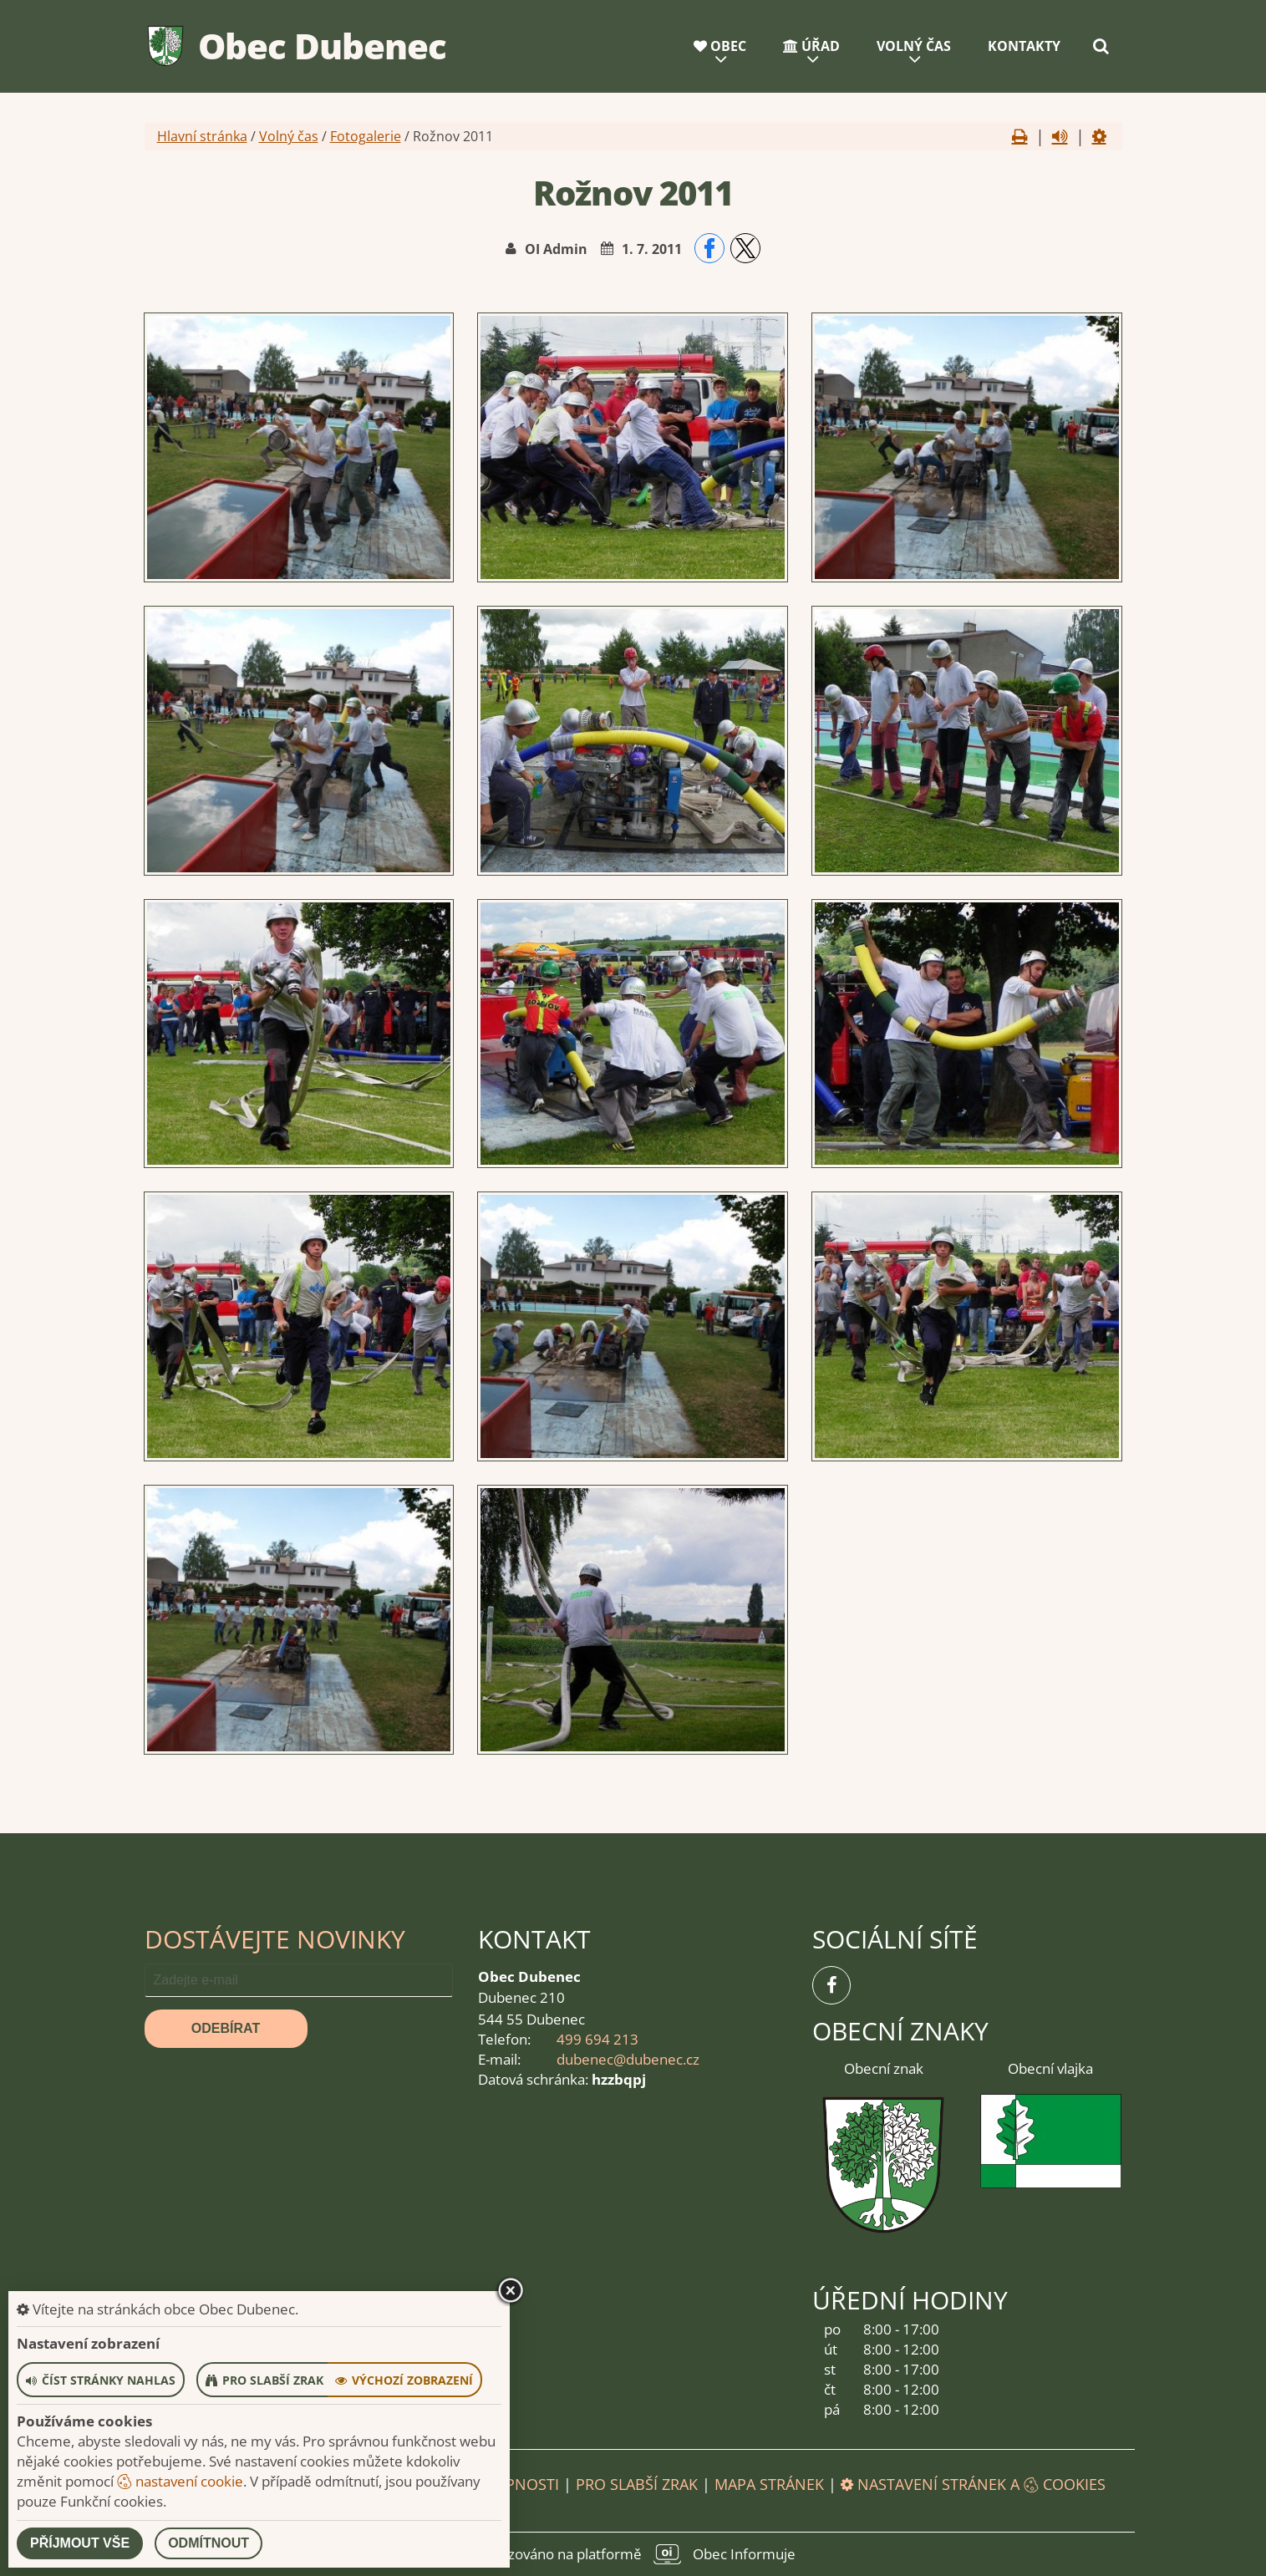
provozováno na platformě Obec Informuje (633, 2554)
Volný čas (914, 46)
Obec (720, 46)
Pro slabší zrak (637, 2484)
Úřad (811, 46)
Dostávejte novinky (275, 1939)
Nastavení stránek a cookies (973, 2484)
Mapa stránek (769, 2484)
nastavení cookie (180, 2481)
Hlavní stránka (202, 136)
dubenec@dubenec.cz (628, 2059)
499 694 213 (597, 2039)
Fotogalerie (365, 136)
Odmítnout (208, 2543)
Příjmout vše (80, 2543)
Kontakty (1024, 46)
